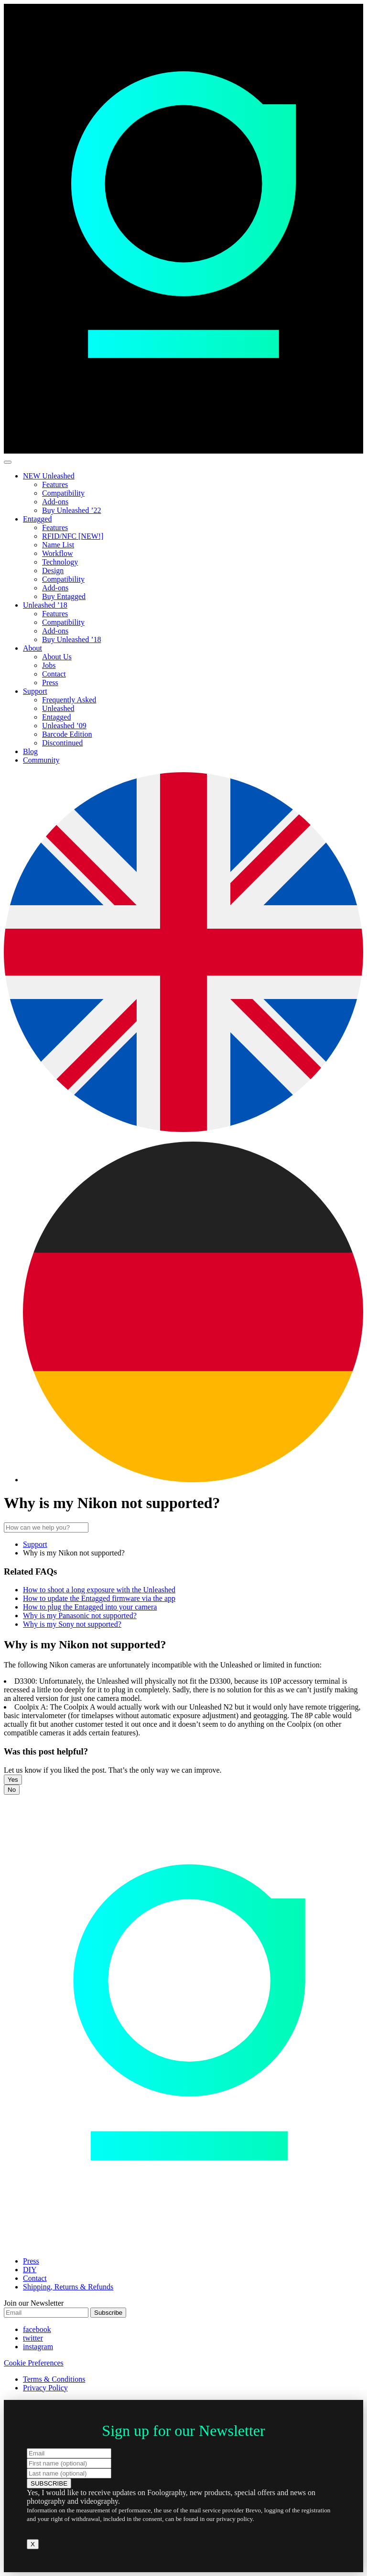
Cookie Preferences (34, 2363)
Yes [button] (13, 1779)
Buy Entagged (64, 596)
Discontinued (62, 743)
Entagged (37, 519)
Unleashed (58, 708)
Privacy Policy (45, 2388)
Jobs (48, 665)
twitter (33, 2338)
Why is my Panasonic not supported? (80, 1615)
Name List (58, 545)
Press (50, 682)
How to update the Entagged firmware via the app (99, 1598)
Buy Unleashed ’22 (71, 510)
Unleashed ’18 (45, 605)
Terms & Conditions (54, 2379)
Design (53, 570)
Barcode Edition (67, 734)
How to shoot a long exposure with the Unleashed (99, 1590)
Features (55, 484)
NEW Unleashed (49, 476)
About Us (57, 657)
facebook (37, 2329)
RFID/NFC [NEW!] (72, 536)
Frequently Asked (69, 700)
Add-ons (55, 502)
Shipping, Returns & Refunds (68, 2287)
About (32, 648)
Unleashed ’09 (64, 726)
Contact (54, 674)
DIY (29, 2269)
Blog (30, 751)
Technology (60, 562)
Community (41, 760)
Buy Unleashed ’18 (71, 639)
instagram (38, 2347)
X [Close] (33, 2544)
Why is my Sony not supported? (72, 1624)
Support (35, 691)
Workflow (57, 553)
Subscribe (108, 2312)
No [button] (12, 1789)
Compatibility (63, 493)
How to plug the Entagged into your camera (90, 1607)
